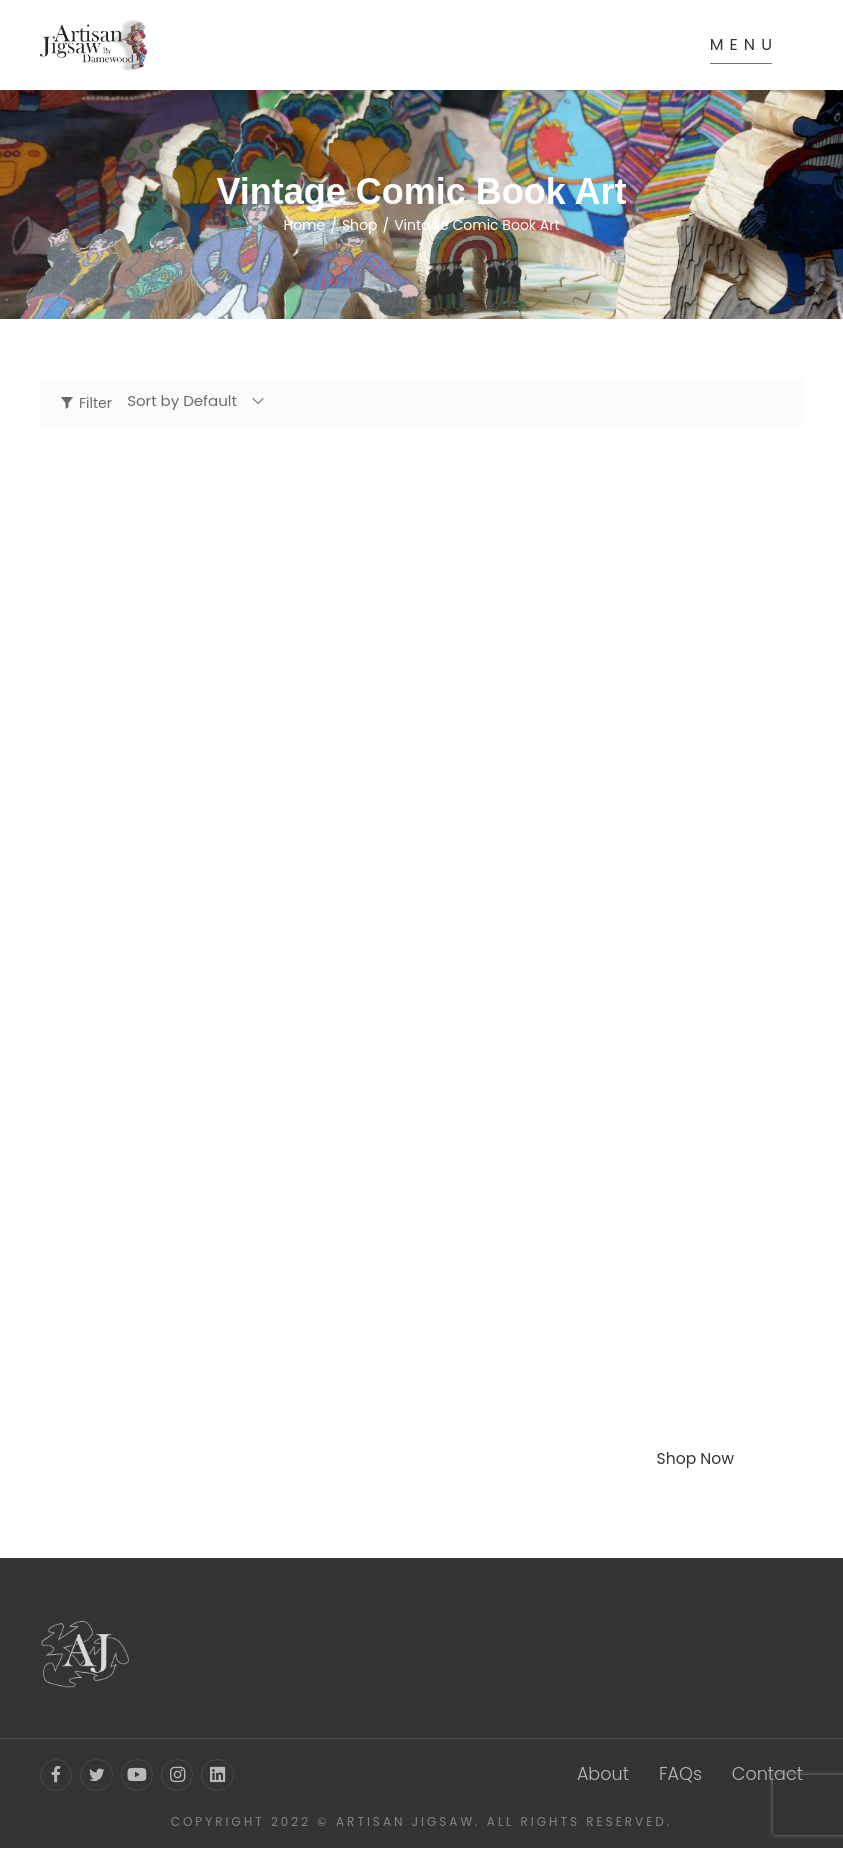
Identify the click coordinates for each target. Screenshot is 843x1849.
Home (304, 225)
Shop (360, 225)
